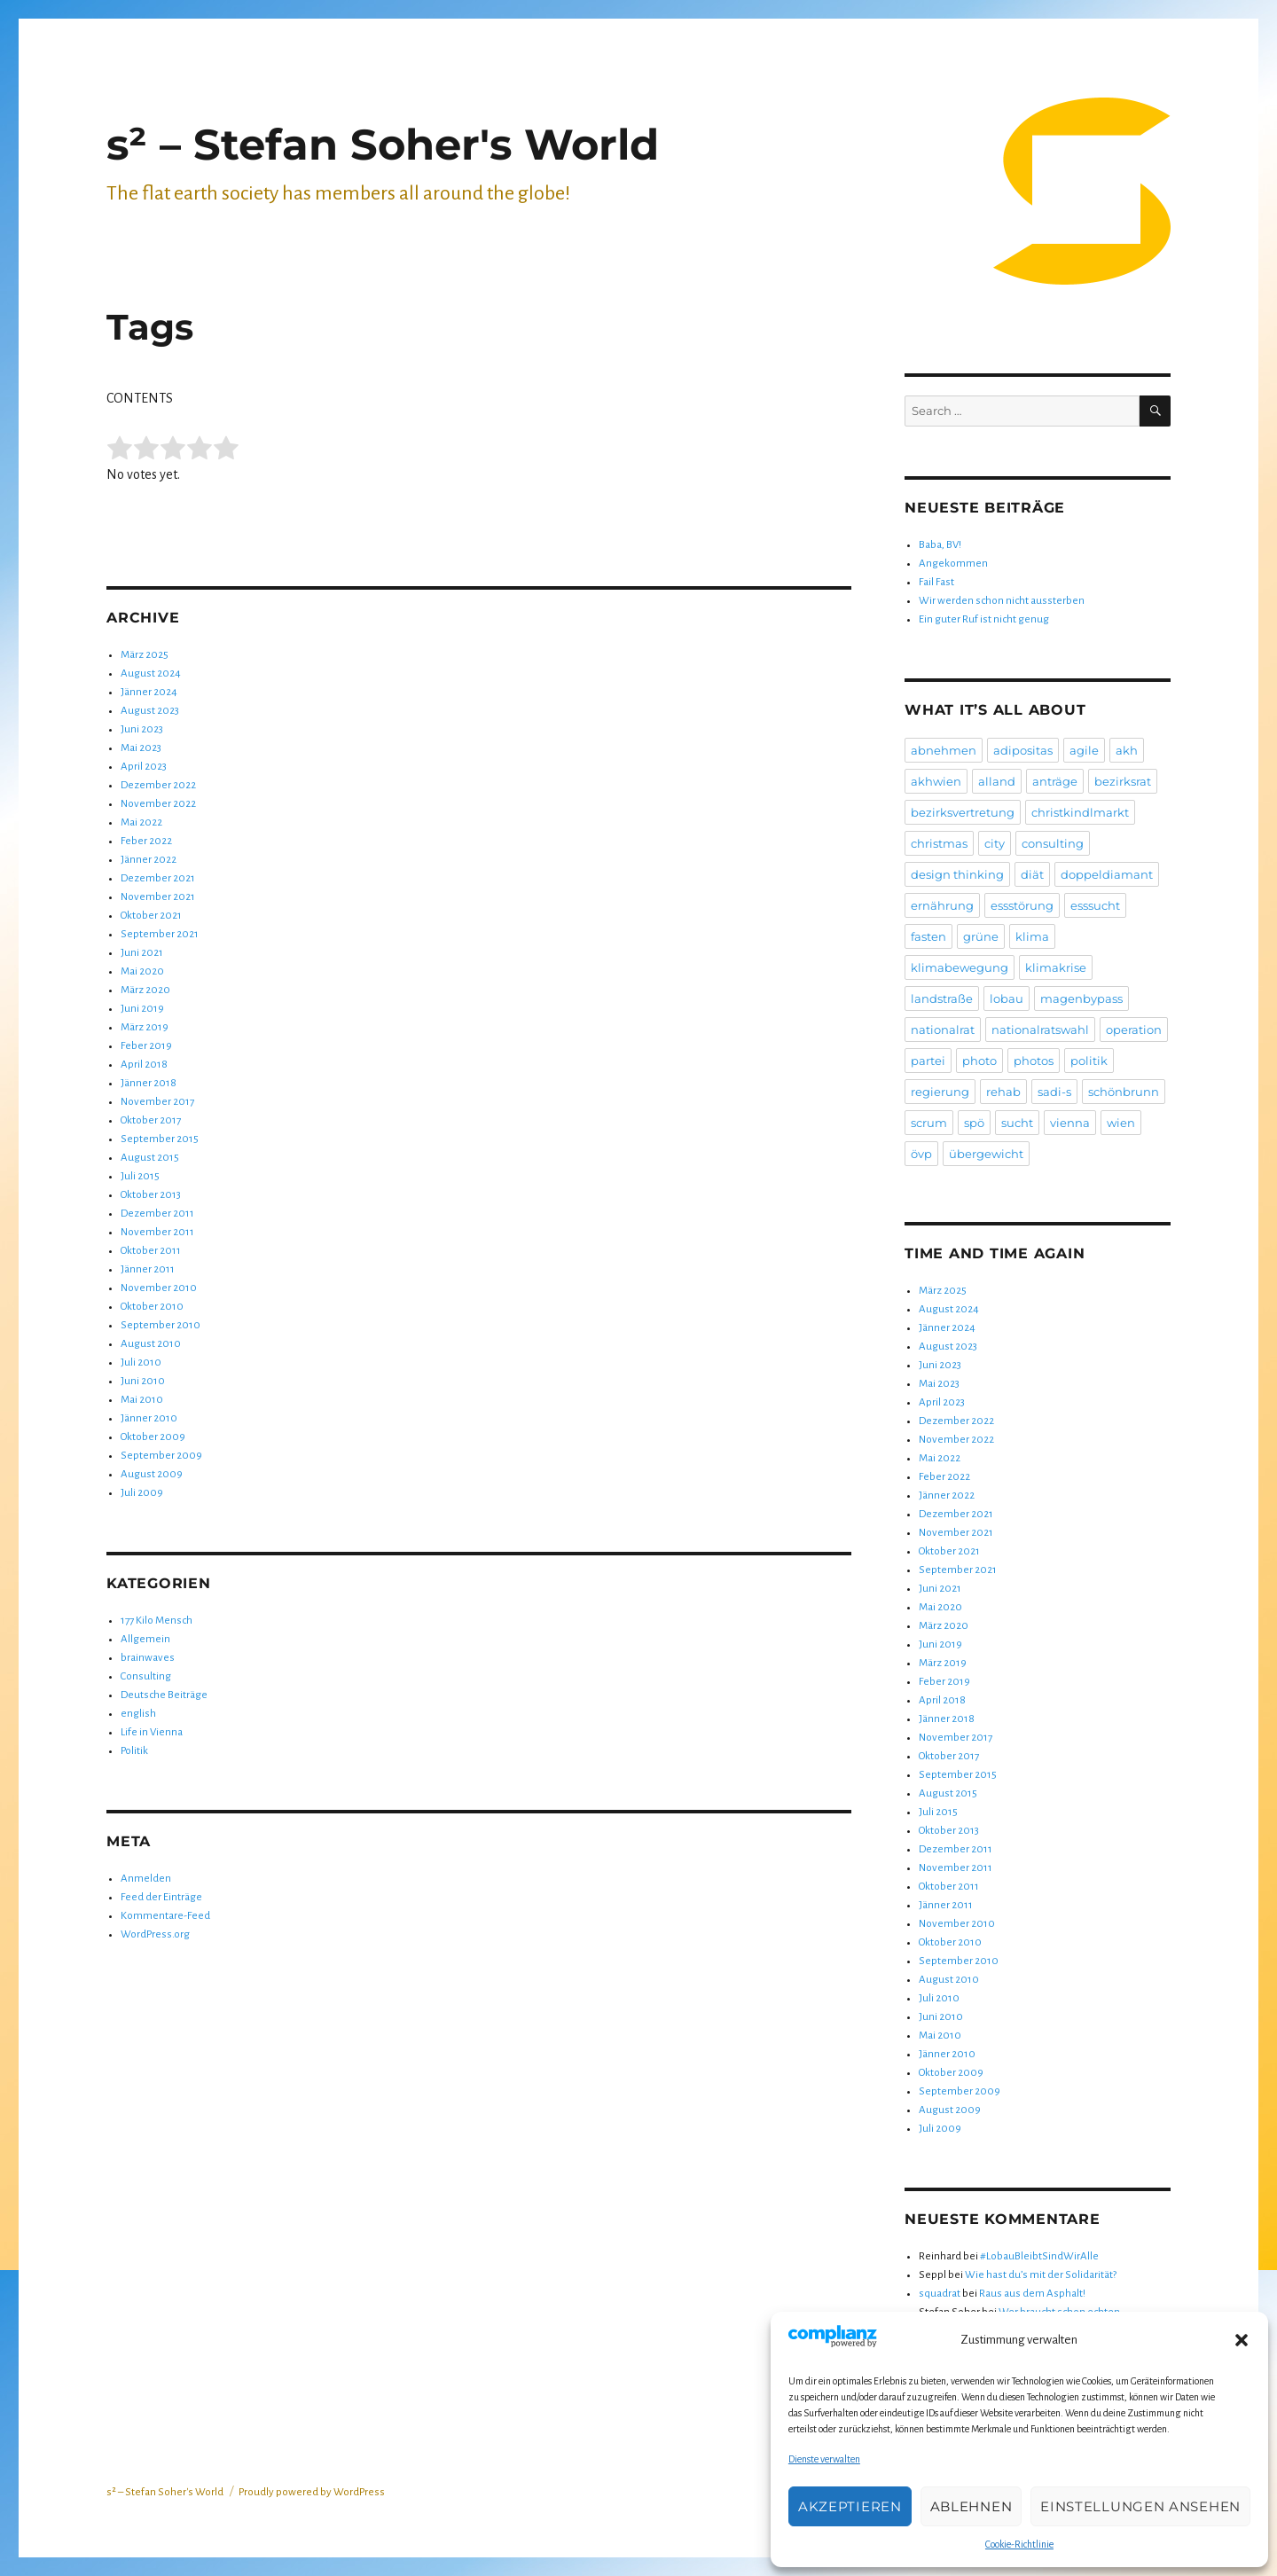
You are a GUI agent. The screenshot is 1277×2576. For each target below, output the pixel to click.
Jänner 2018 (148, 1083)
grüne (981, 936)
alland (996, 781)
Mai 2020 (142, 971)
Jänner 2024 (149, 692)
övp (921, 1154)
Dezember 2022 (158, 785)
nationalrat (943, 1029)
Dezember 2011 (157, 1213)
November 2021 (158, 897)
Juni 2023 (142, 729)
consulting (1053, 843)
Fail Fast (936, 582)
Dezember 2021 (158, 878)
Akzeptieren (850, 2506)
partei (928, 1060)
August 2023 (150, 710)
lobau (1006, 998)
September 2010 (160, 1325)
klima (1032, 936)
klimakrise (1055, 967)
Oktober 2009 (153, 1437)
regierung (940, 1091)
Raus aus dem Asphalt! (1032, 2293)
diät (1032, 874)
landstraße (942, 998)
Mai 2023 (141, 748)
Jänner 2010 (149, 1418)
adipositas (1023, 750)
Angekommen (953, 563)
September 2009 (161, 1455)
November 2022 (158, 804)
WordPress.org (155, 1934)
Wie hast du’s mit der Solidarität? (1040, 2275)
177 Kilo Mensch (156, 1620)
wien (1121, 1123)
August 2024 (151, 673)
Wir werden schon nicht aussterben (1002, 601)
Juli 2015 (140, 1176)
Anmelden (146, 1878)
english (138, 1713)
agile (1084, 750)
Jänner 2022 (148, 859)
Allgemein (145, 1639)
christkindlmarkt (1080, 812)
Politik (134, 1751)
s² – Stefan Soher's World (382, 144)
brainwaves (148, 1658)
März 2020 (145, 990)
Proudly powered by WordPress (312, 2492)
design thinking (957, 874)
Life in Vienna (152, 1732)
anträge (1054, 781)
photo (979, 1060)
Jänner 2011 (148, 1269)
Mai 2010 (142, 1399)
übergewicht (986, 1154)
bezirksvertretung (963, 812)
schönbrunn (1123, 1091)
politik (1089, 1060)
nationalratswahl (1040, 1029)
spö (974, 1123)
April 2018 (144, 1064)
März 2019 (144, 1027)
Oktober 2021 (151, 915)
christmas (939, 843)
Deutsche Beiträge (164, 1695)
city (994, 843)
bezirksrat (1122, 781)
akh (1127, 750)
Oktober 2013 (151, 1195)
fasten (928, 936)
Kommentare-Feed (165, 1916)
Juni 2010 (143, 1381)
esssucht (1095, 905)
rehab (1003, 1091)
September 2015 (160, 1139)
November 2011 (157, 1232)
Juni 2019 (142, 1008)
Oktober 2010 (152, 1306)
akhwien (936, 781)
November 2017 (157, 1102)
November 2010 (159, 1288)
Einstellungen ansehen (1140, 2506)
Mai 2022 (141, 822)
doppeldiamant (1107, 874)
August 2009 (152, 1474)
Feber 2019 (146, 1046)
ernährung (942, 905)
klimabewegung (959, 967)
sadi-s (1054, 1091)
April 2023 (144, 766)
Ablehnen (971, 2506)
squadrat (939, 2293)
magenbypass (1081, 998)
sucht (1017, 1123)
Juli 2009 (142, 1493)
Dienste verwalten (824, 2459)
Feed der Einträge (161, 1897)
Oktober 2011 (151, 1251)
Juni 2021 (142, 953)
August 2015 (150, 1157)
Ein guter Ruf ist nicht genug (984, 619)
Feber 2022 (146, 841)
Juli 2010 (141, 1362)
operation (1134, 1029)
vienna (1070, 1123)
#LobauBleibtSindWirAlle (1039, 2256)
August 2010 (151, 1344)
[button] (1241, 2340)
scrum (929, 1123)
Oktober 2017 (151, 1120)
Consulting (146, 1676)
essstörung (1022, 905)
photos (1034, 1060)
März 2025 (144, 655)
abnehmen (943, 750)
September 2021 (160, 934)
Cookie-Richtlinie (1019, 2544)
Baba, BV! (940, 545)
